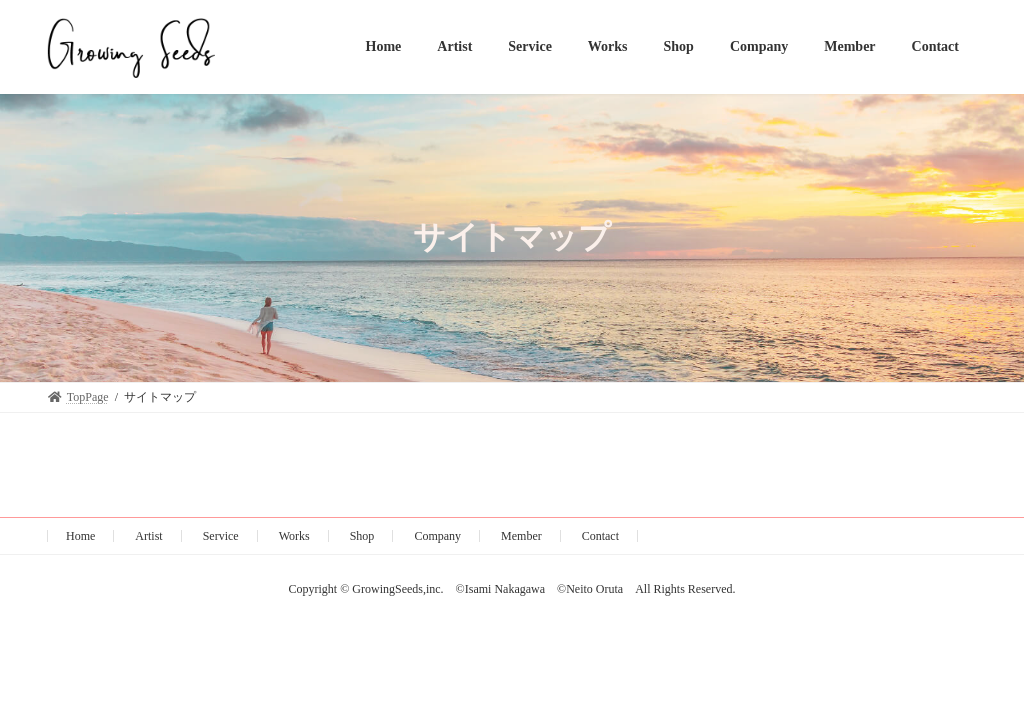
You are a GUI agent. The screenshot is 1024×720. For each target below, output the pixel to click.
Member (521, 536)
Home (80, 536)
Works (294, 536)
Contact (600, 536)
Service (221, 536)
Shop (362, 536)
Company (437, 536)
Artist (148, 536)
